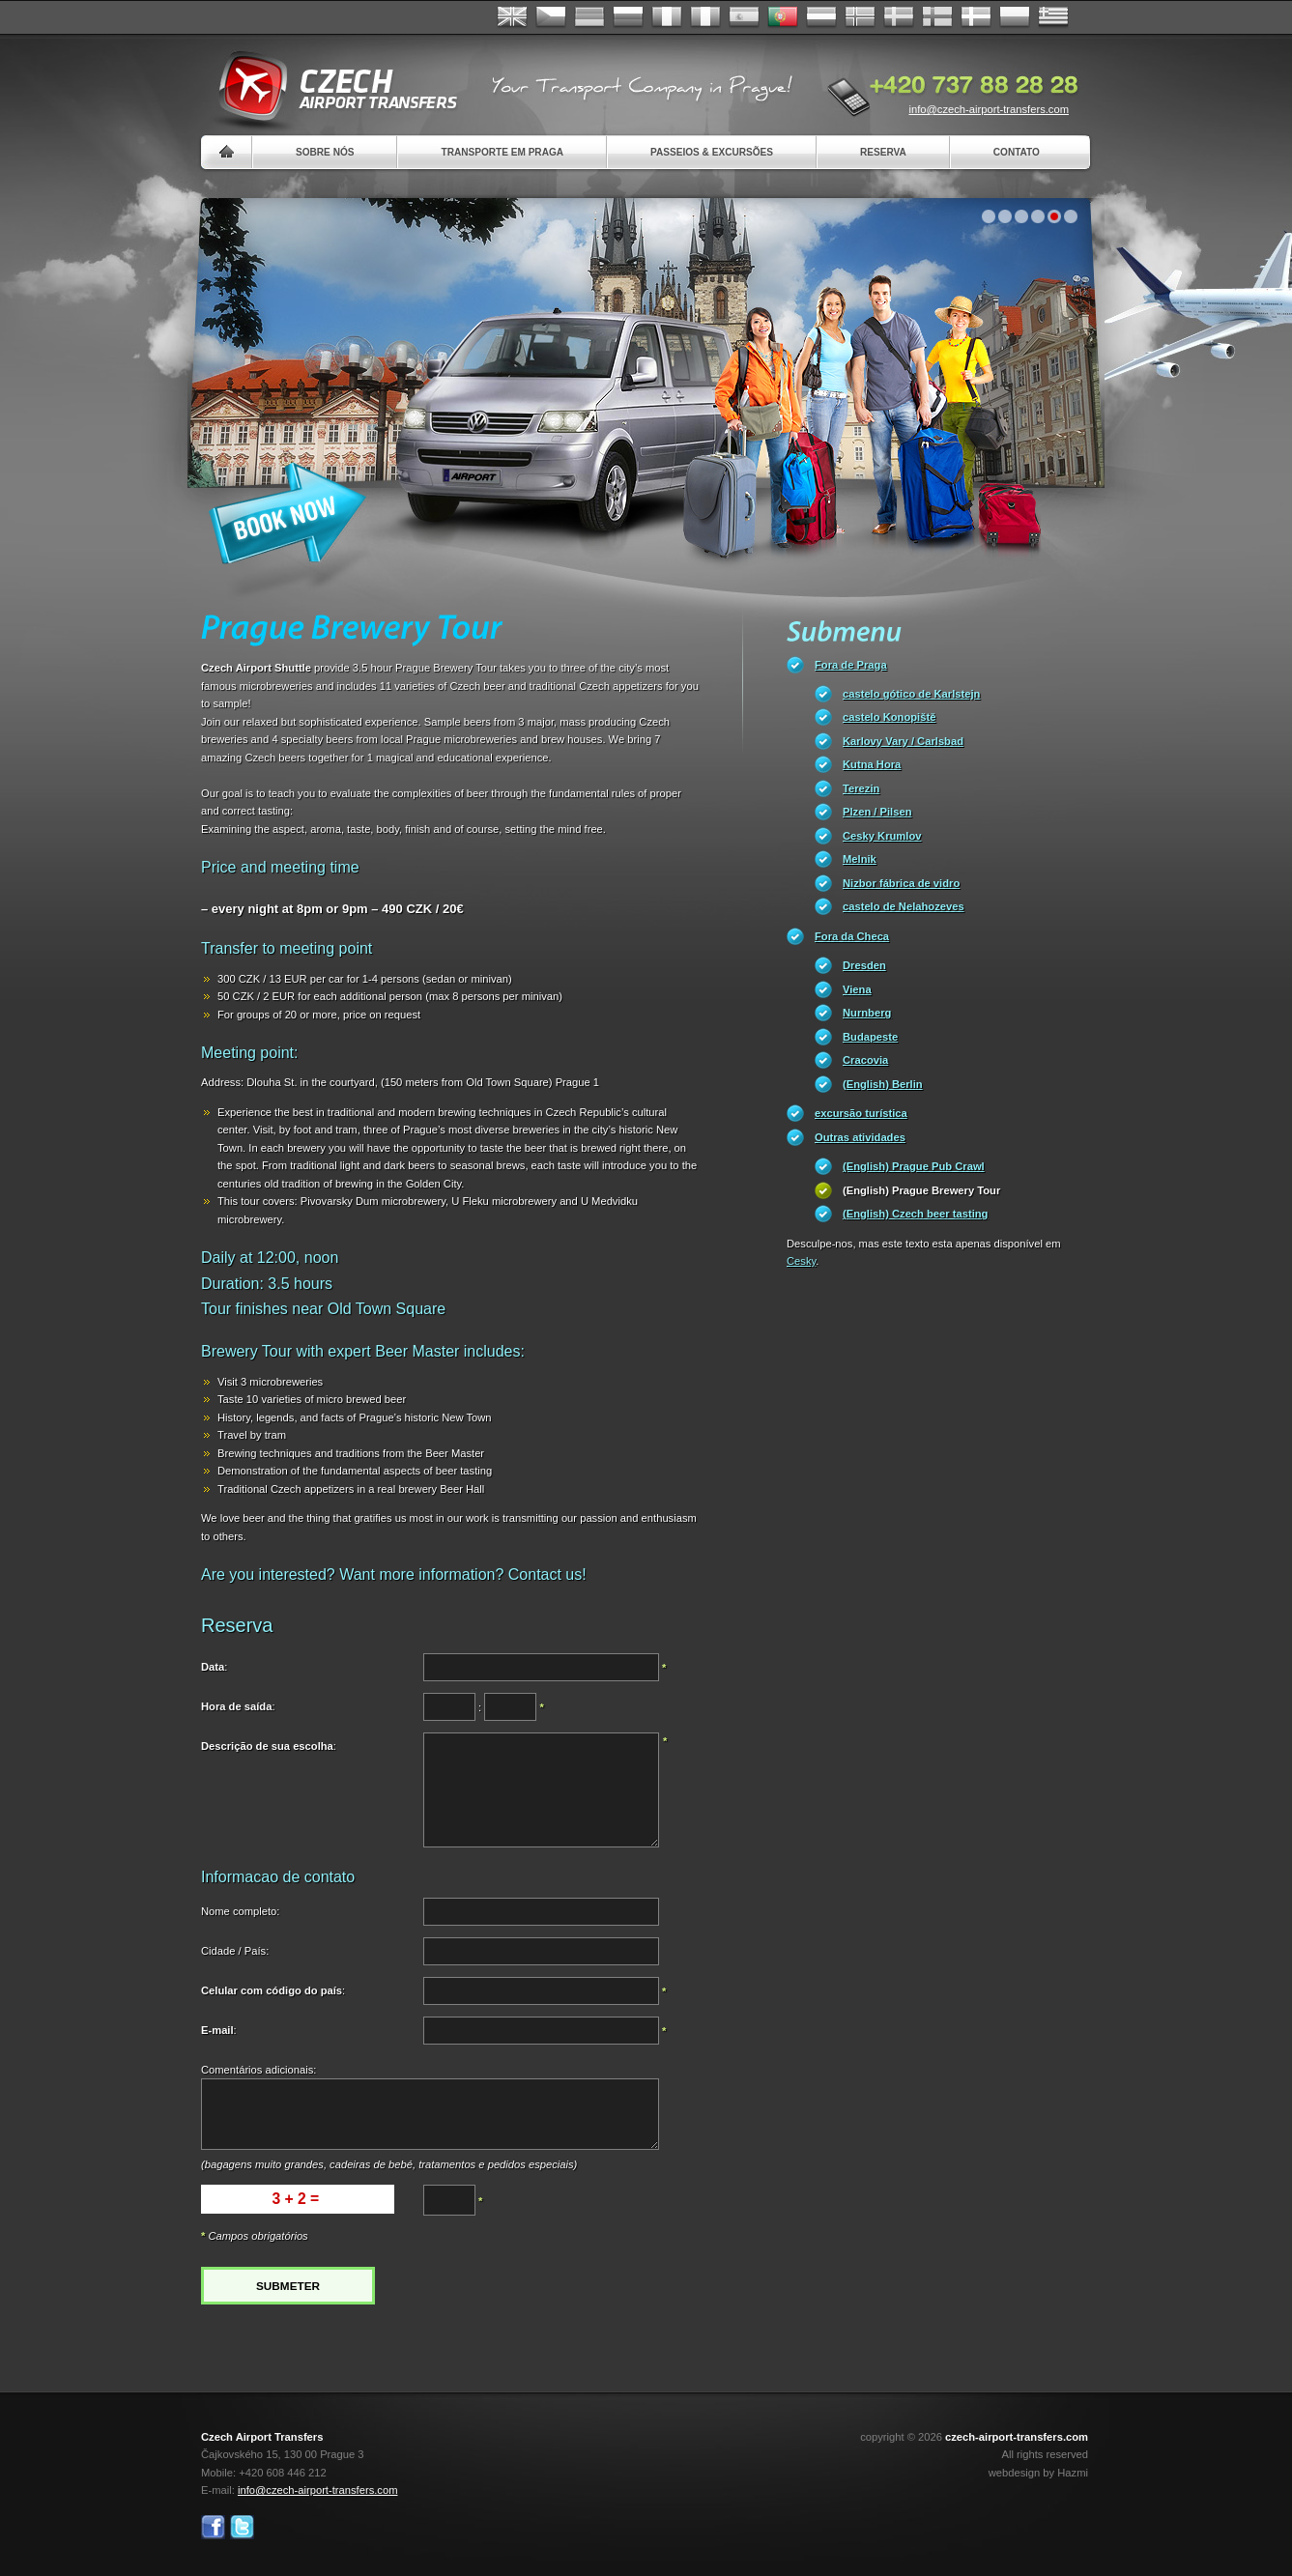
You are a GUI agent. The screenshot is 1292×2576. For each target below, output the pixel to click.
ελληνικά (1053, 17)
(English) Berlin (883, 1084)
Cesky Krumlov (882, 836)
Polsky (1014, 17)
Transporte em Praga (502, 152)
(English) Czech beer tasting (915, 1213)
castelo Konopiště (889, 717)
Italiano (705, 17)
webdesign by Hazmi (1038, 2472)
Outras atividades (860, 1137)
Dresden (864, 965)
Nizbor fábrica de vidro (901, 883)
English (512, 17)
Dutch (821, 17)
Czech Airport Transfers (329, 87)
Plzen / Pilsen (877, 811)
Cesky (801, 1261)
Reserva (883, 152)
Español (744, 17)
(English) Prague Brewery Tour (921, 1190)
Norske (860, 17)
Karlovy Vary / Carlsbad (903, 741)
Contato (1016, 152)
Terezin (861, 788)
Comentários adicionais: (258, 2069)
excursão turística (861, 1113)
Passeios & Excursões (711, 152)
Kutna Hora (872, 764)
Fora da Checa (852, 936)
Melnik (859, 859)
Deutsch (589, 17)
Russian (628, 17)
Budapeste (870, 1037)
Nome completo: (240, 1911)
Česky (550, 17)
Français (666, 17)
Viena (857, 989)
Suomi (937, 17)
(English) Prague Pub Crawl (914, 1166)
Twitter (242, 2527)
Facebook (213, 2527)
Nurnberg (867, 1012)
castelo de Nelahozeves (903, 906)
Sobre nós (325, 152)
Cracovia (865, 1060)
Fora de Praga (851, 665)
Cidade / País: (235, 1951)
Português (782, 17)
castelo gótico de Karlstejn (911, 694)
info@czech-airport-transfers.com (988, 109)
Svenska (898, 17)
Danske (976, 17)
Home (226, 152)
